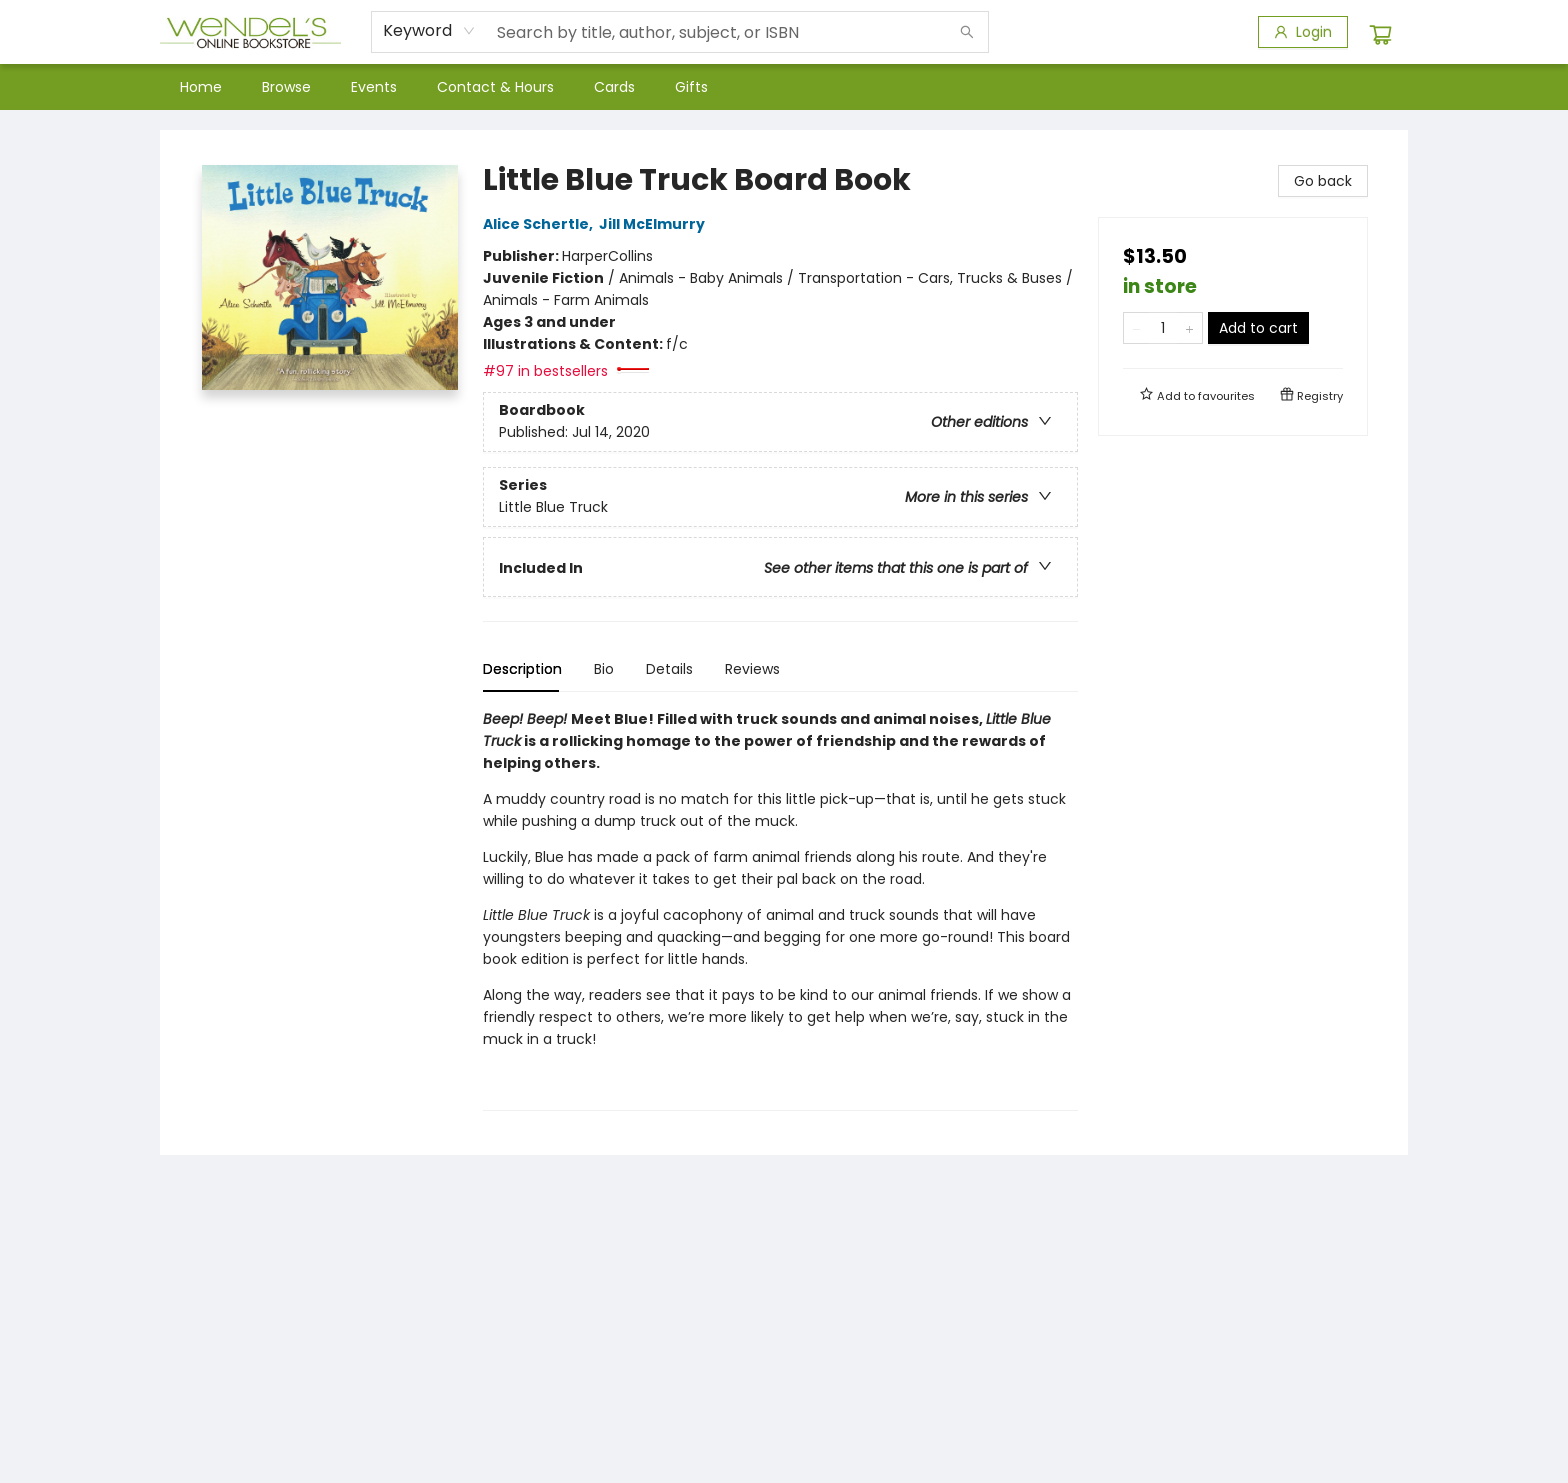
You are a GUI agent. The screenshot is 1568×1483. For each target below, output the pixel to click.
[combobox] (429, 31)
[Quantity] (1163, 328)
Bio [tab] (604, 669)
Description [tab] (522, 669)
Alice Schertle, (541, 224)
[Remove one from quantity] (1136, 328)
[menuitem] (201, 87)
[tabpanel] (780, 909)
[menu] (784, 87)
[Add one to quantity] (1189, 328)
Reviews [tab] (752, 669)
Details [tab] (669, 669)
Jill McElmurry (655, 224)
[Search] (967, 32)
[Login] (1303, 32)
